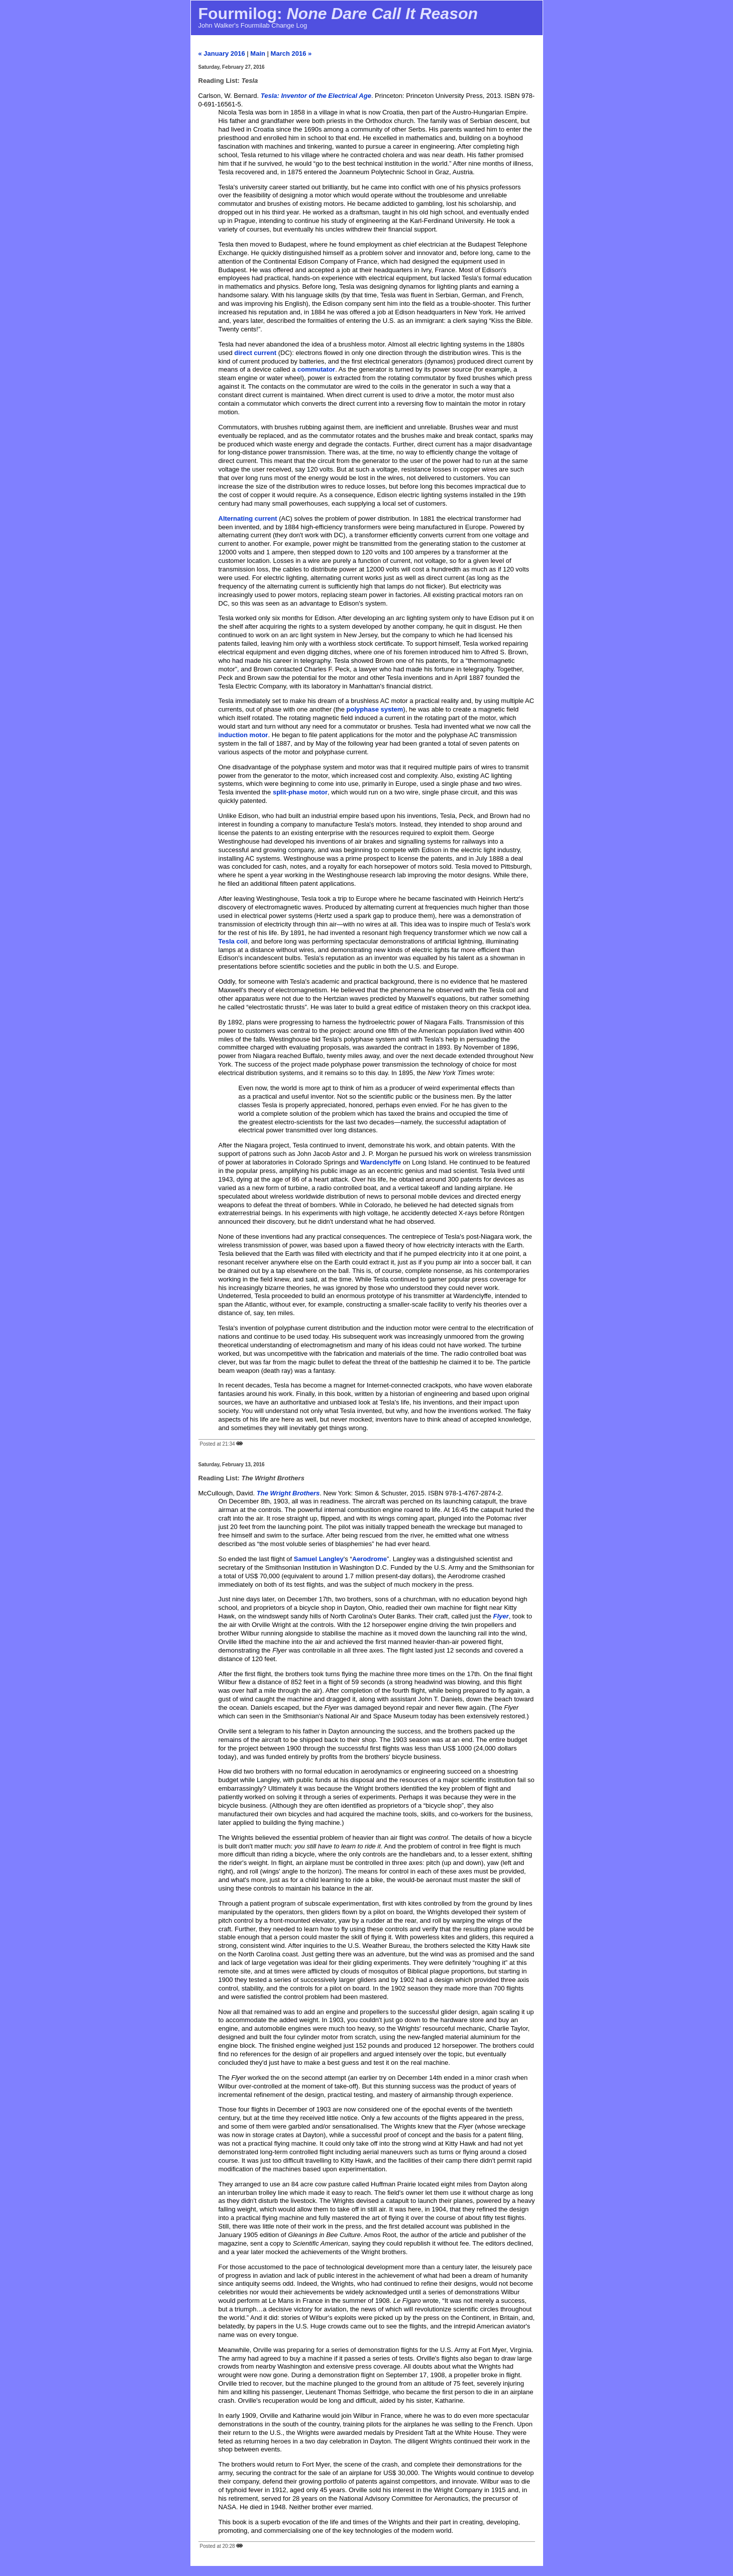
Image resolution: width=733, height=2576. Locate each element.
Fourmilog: (338, 14)
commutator (316, 369)
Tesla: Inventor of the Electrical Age (316, 95)
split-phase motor (300, 792)
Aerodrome (369, 1559)
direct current (255, 353)
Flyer (501, 1616)
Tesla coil (233, 941)
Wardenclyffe (380, 1162)
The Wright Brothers (288, 1493)
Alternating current (248, 518)
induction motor (243, 735)
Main (257, 53)
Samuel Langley (319, 1559)
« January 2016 (221, 53)
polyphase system (375, 709)
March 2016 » (291, 53)
